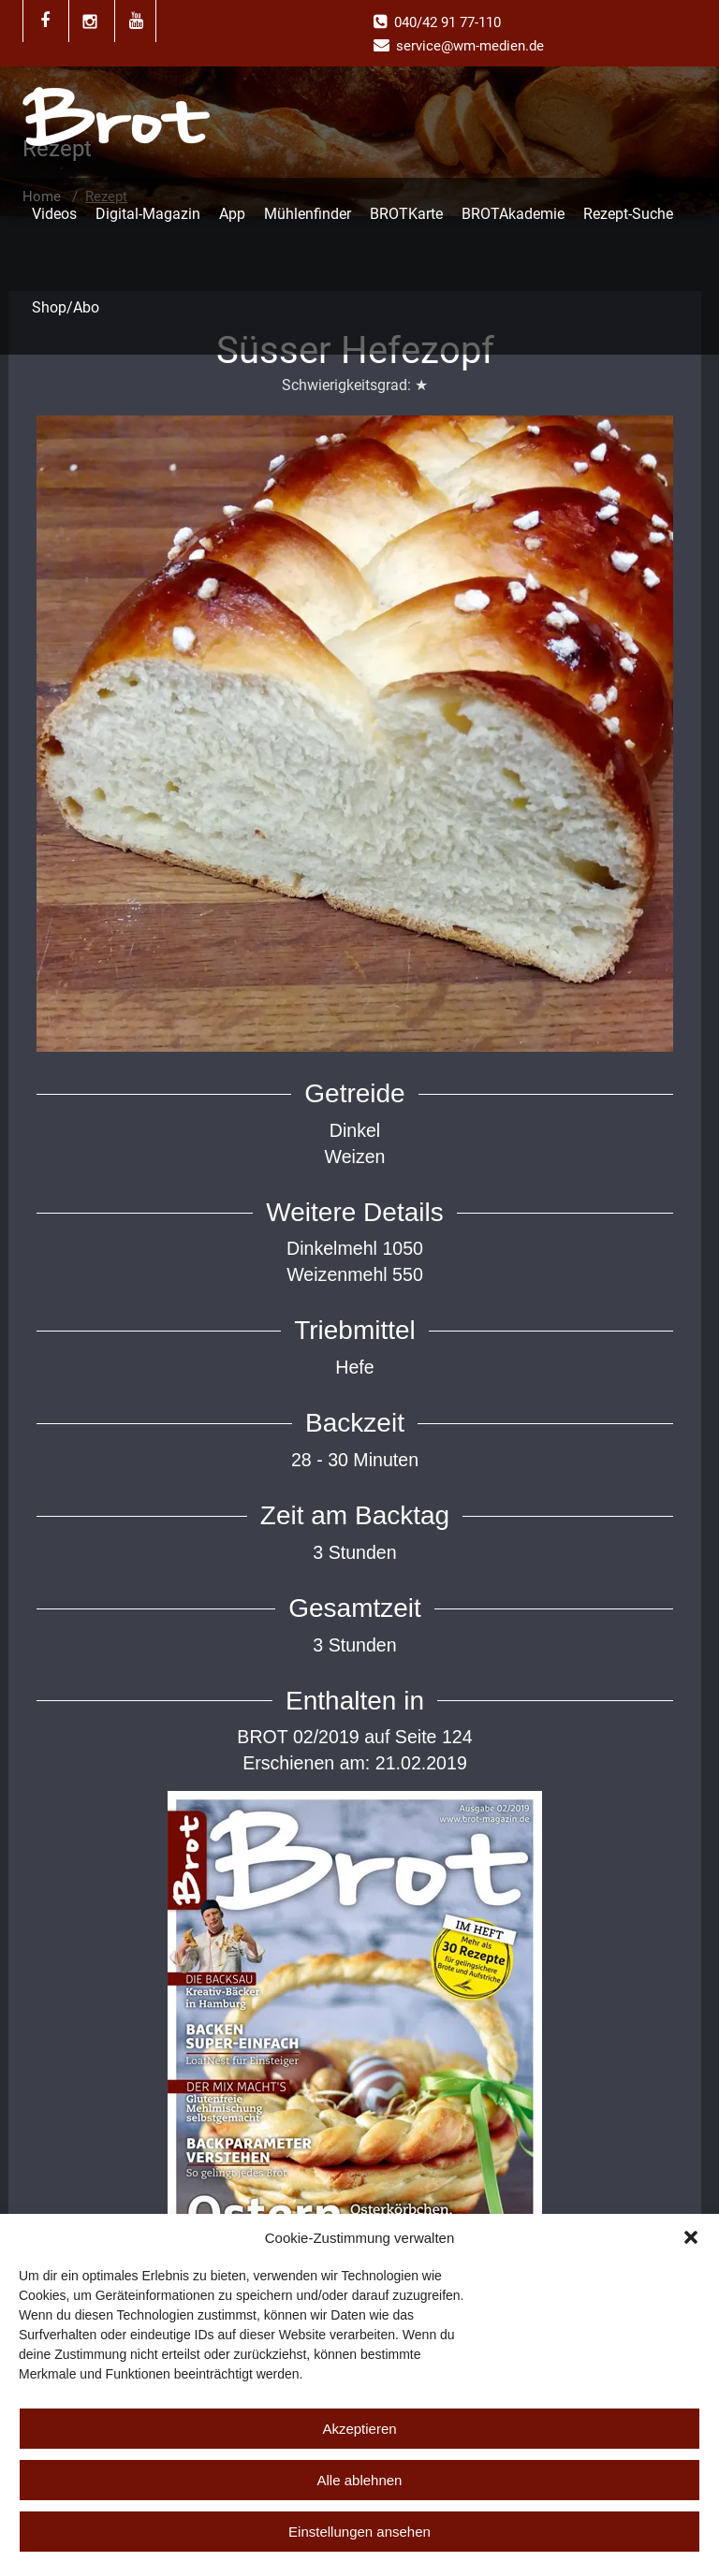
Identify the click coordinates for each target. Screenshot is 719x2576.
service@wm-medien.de (470, 45)
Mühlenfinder (307, 214)
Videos (54, 214)
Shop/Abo (65, 307)
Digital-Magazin (147, 214)
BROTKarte (406, 214)
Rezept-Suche (628, 214)
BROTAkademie (513, 214)
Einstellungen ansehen (359, 2532)
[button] (691, 2237)
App (232, 214)
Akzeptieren (359, 2429)
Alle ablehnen (360, 2480)
